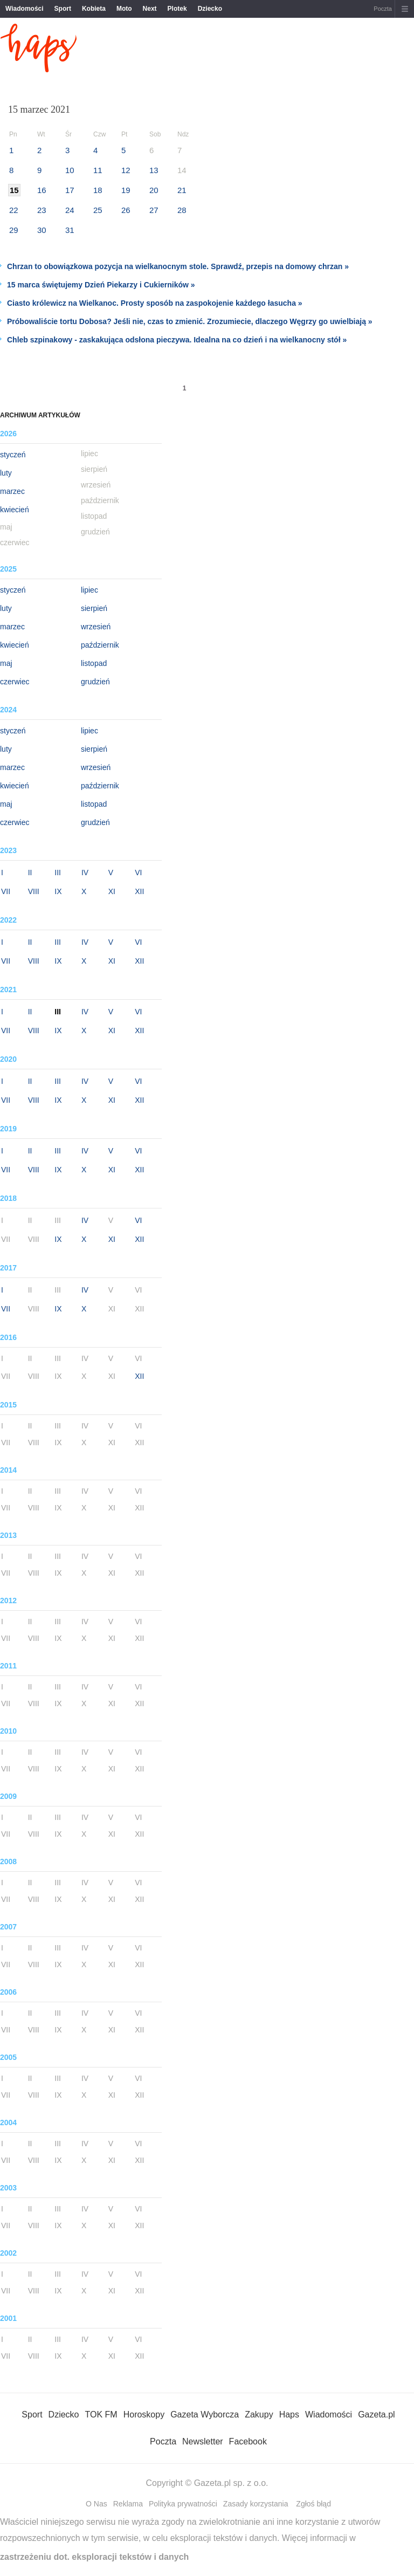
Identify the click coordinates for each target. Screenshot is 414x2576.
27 (153, 210)
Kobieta (94, 8)
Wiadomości (24, 8)
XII (139, 891)
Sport (62, 8)
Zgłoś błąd (313, 2503)
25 (97, 210)
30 (41, 230)
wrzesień (96, 626)
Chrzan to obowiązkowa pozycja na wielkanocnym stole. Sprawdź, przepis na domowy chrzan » (178, 266)
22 (13, 210)
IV (84, 872)
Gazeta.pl (376, 2414)
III (57, 872)
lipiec (89, 590)
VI (138, 872)
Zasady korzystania (255, 2503)
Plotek (177, 8)
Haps (289, 2414)
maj (6, 663)
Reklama (128, 2503)
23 (41, 210)
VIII (33, 891)
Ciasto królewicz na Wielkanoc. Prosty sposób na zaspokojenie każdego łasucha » (154, 303)
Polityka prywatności (183, 2503)
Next (150, 8)
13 (153, 170)
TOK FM (101, 2414)
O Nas (96, 2503)
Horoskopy (143, 2414)
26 (125, 210)
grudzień (95, 681)
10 (69, 170)
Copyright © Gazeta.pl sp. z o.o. (207, 2483)
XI (111, 891)
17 (69, 190)
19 (125, 190)
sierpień (94, 608)
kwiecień (14, 509)
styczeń (12, 454)
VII (5, 891)
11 (97, 170)
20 (153, 190)
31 (69, 230)
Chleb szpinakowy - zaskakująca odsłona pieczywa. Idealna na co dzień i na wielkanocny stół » (177, 339)
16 (41, 190)
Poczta (383, 8)
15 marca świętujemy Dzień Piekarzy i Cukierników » (101, 284)
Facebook (248, 2441)
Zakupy (259, 2414)
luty (6, 473)
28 (182, 210)
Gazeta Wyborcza (204, 2414)
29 (13, 230)
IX (57, 891)
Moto (124, 8)
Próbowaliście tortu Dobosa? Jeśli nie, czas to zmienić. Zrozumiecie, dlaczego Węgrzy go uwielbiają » (189, 321)
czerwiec (14, 681)
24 (69, 210)
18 (97, 190)
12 (125, 170)
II (30, 872)
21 (182, 190)
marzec (12, 491)
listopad (94, 663)
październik (100, 645)
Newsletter (202, 2441)
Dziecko (210, 8)
